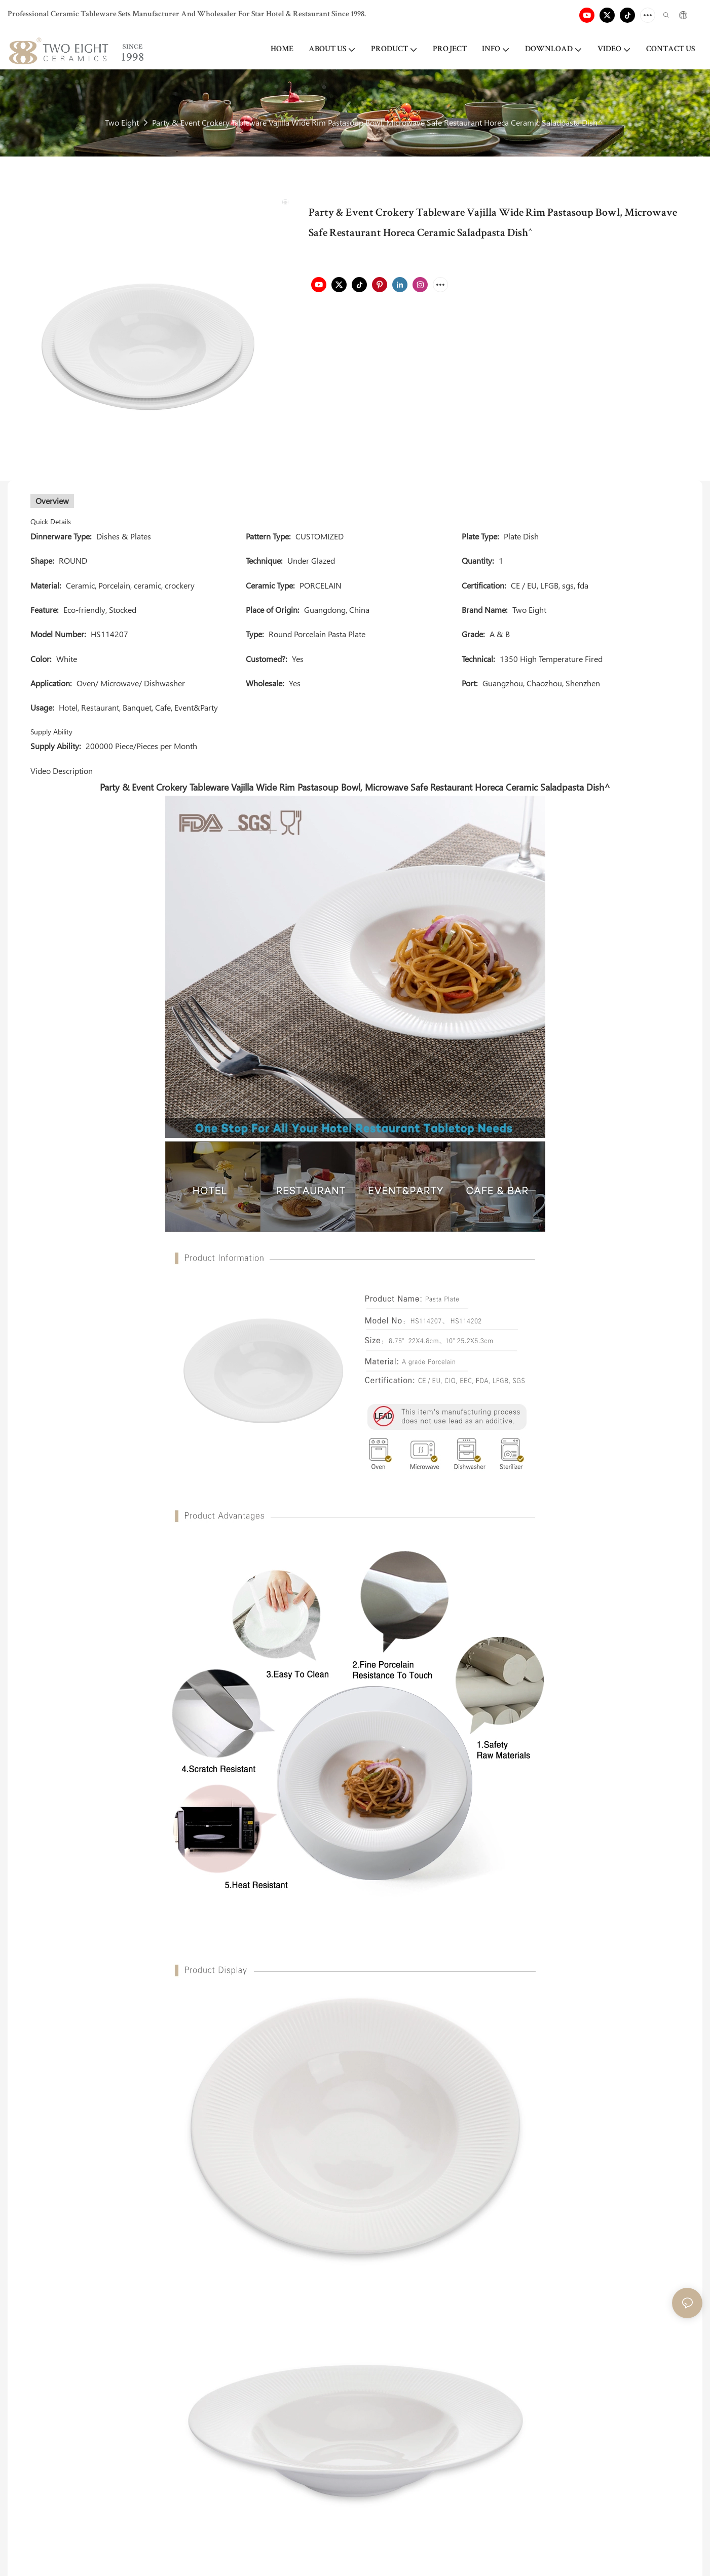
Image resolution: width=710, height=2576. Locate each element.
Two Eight (122, 122)
